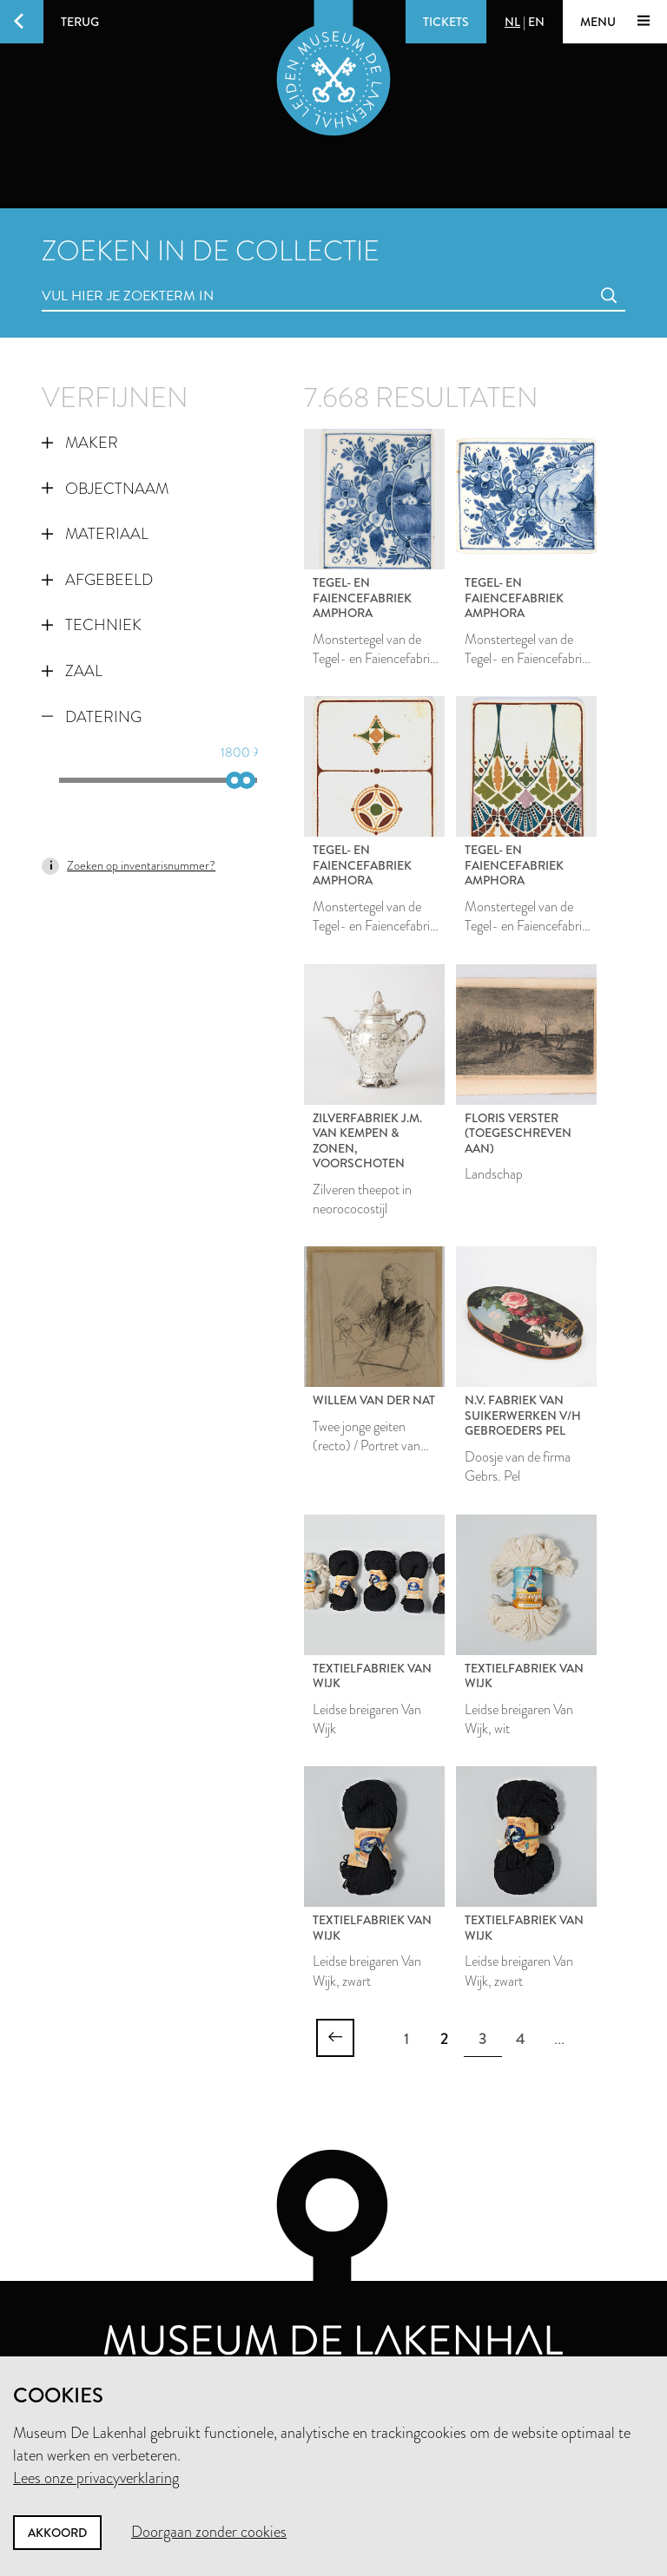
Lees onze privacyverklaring (96, 2478)
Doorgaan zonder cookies (209, 2531)
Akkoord (57, 2532)
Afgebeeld (97, 579)
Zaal (72, 671)
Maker (80, 442)
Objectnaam (105, 488)
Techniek (92, 625)
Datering (92, 717)
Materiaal (95, 533)
